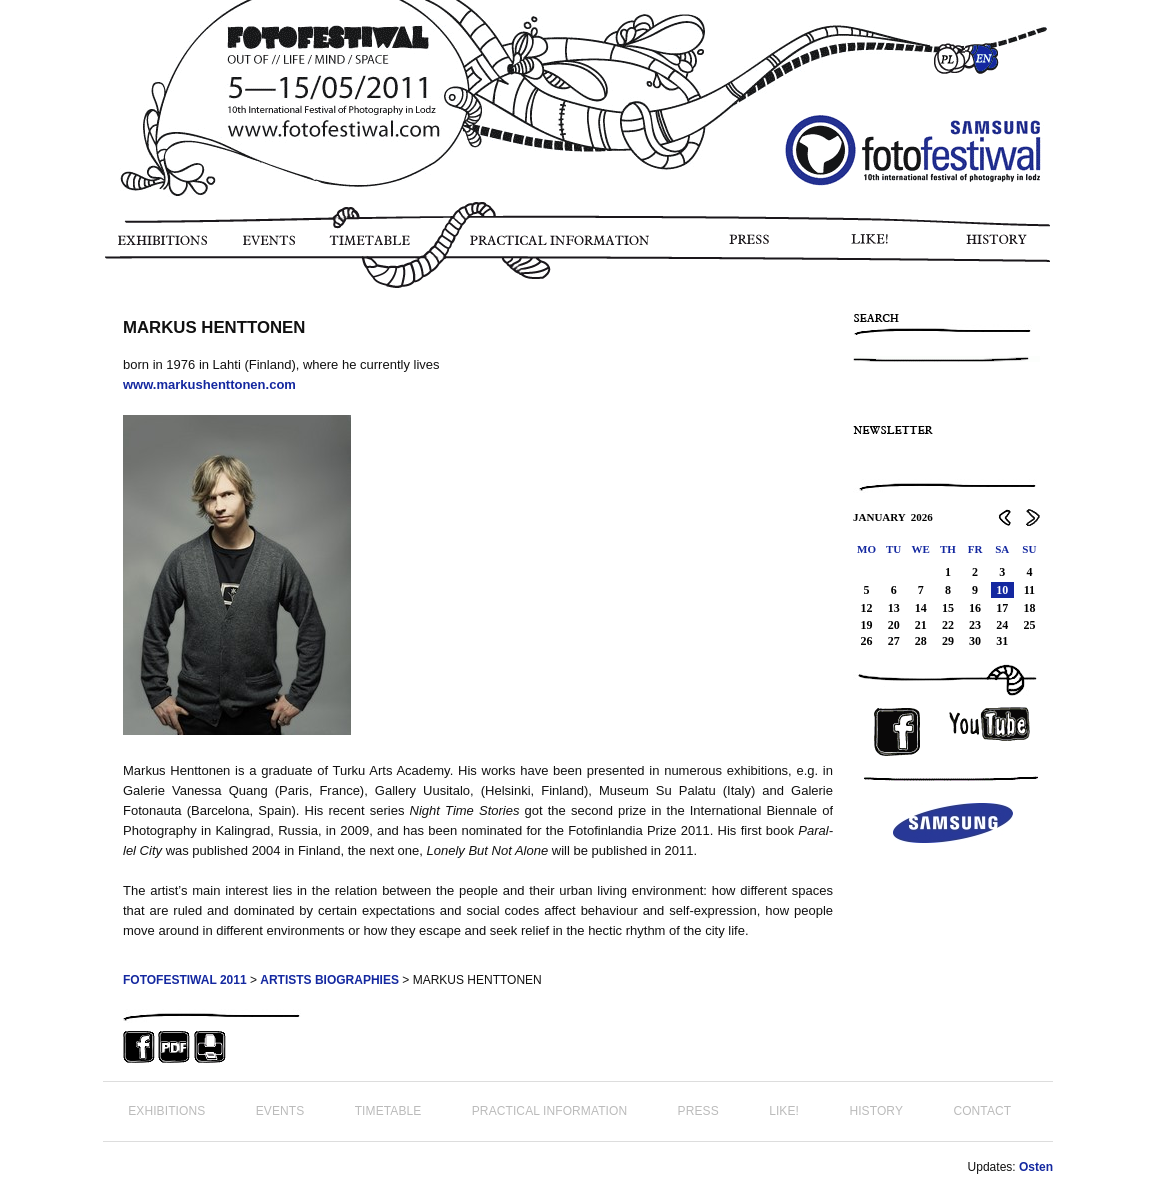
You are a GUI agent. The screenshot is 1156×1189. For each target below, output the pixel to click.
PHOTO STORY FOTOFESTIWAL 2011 (107, 300)
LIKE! (873, 247)
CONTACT (982, 1111)
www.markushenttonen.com (209, 384)
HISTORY (1004, 247)
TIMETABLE (375, 247)
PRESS (751, 247)
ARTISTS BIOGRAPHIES (329, 980)
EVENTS (267, 247)
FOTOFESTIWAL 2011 (185, 980)
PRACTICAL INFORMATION (563, 247)
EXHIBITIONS (161, 247)
